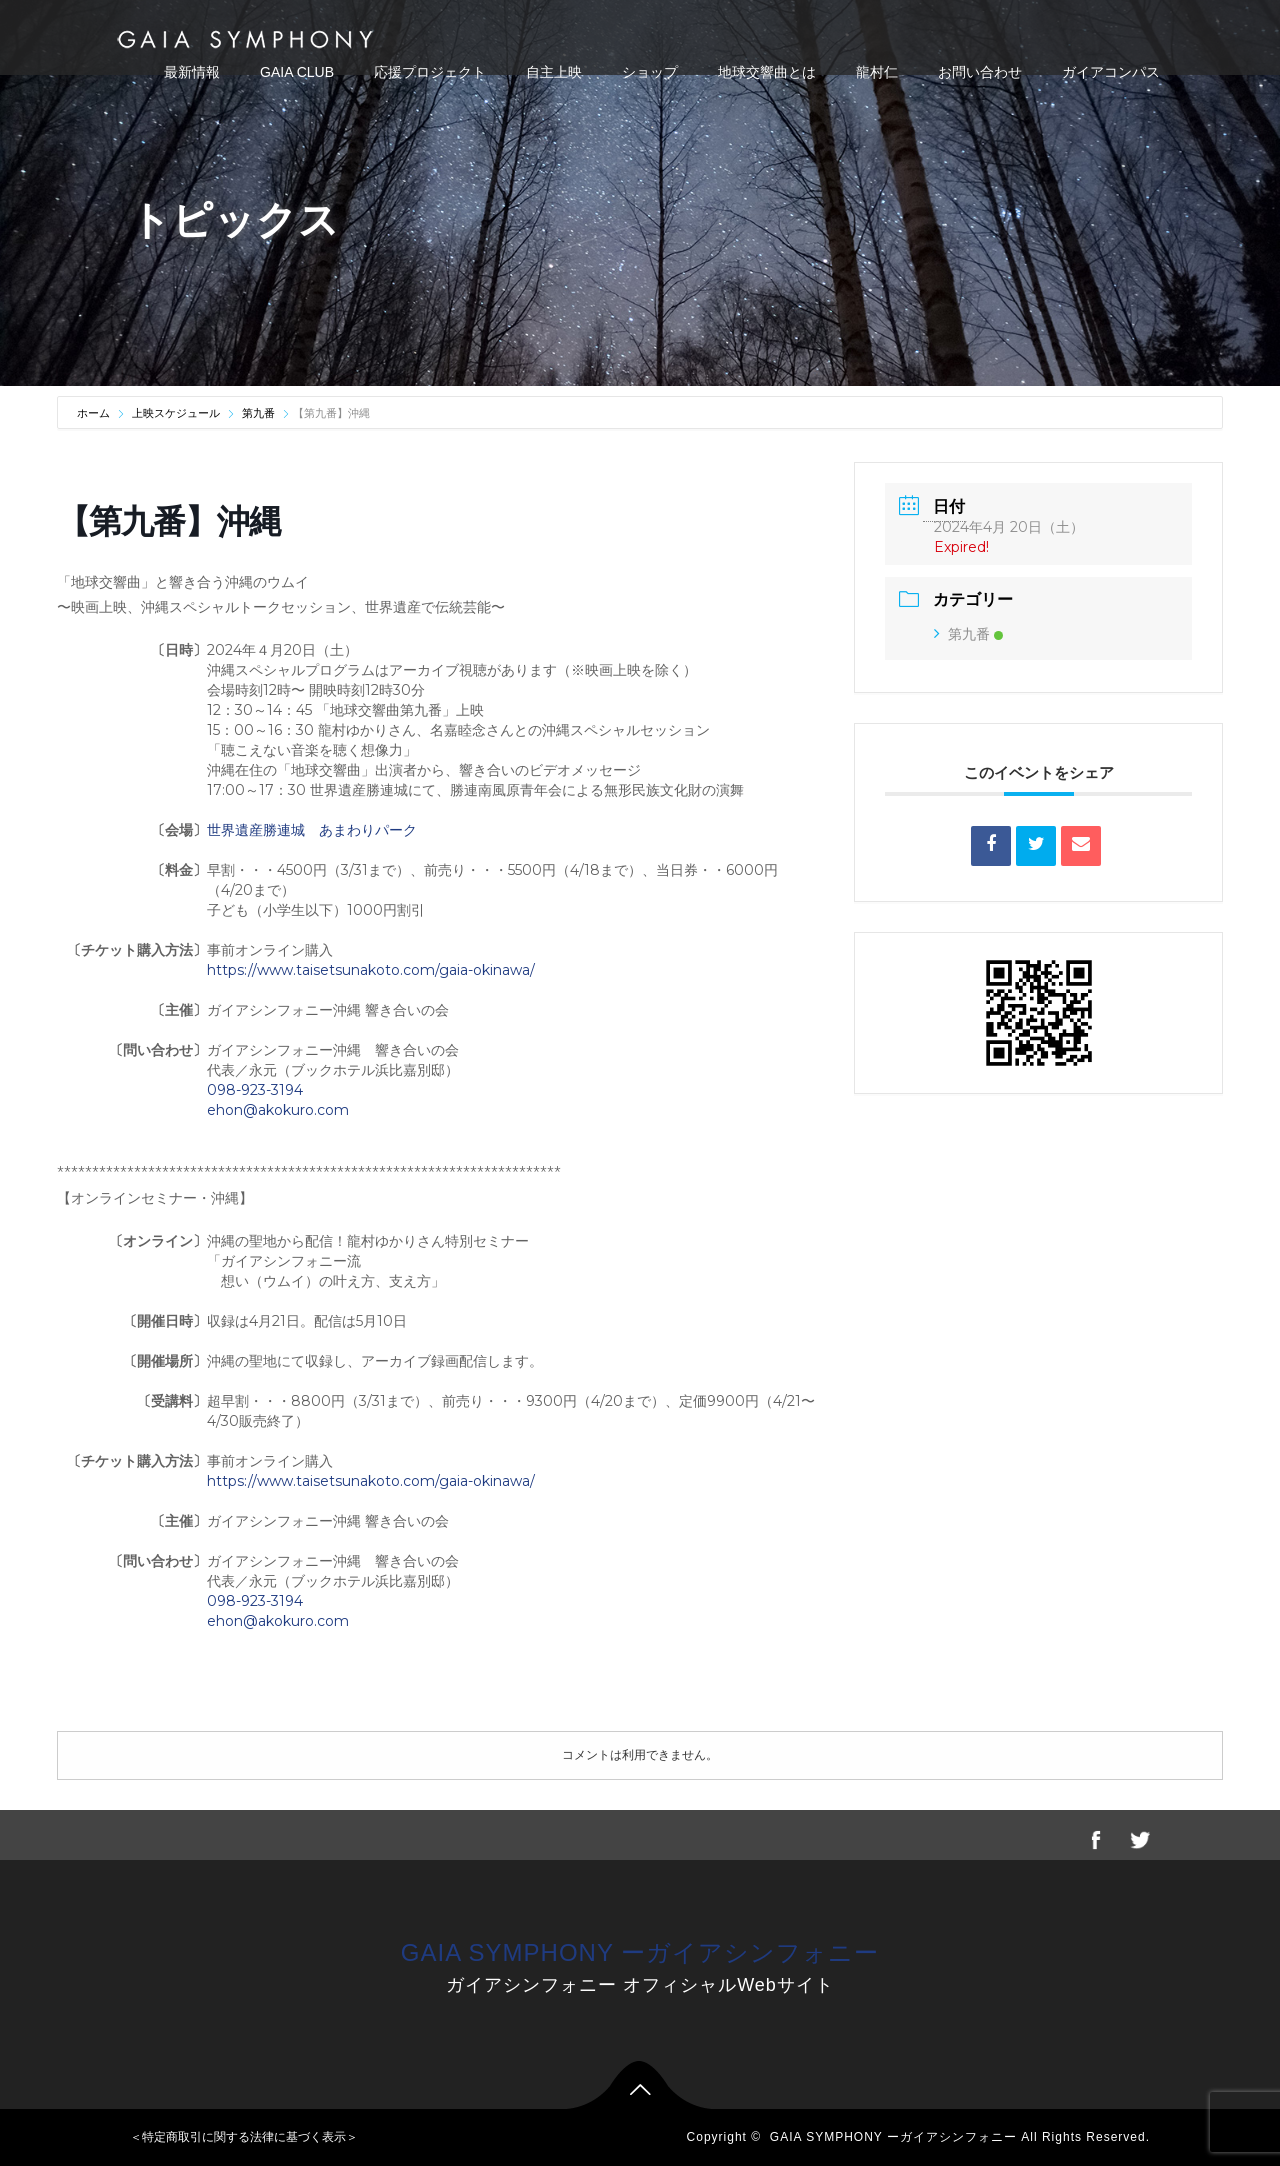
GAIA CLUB (297, 72)
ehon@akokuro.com (278, 1110)
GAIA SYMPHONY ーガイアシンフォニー (640, 1952)
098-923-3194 (255, 1090)
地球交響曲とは (767, 72)
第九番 (258, 413)
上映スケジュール (176, 413)
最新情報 (192, 72)
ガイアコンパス (1111, 72)
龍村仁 (877, 72)
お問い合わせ (980, 72)
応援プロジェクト (430, 72)
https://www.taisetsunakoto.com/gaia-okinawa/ (371, 970)
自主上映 (554, 72)
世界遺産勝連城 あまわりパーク (312, 830)
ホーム (95, 413)
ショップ (650, 72)
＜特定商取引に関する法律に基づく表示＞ (244, 2137)
